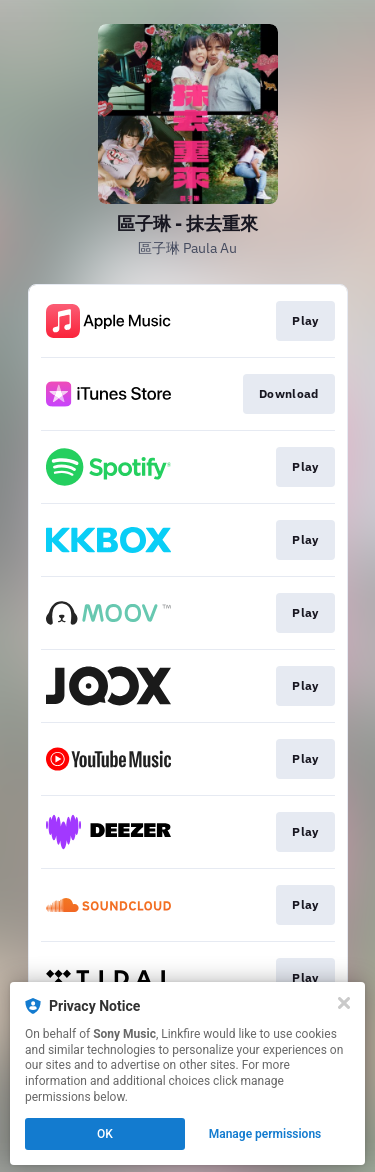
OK (105, 1134)
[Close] (344, 1003)
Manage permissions (265, 1134)
